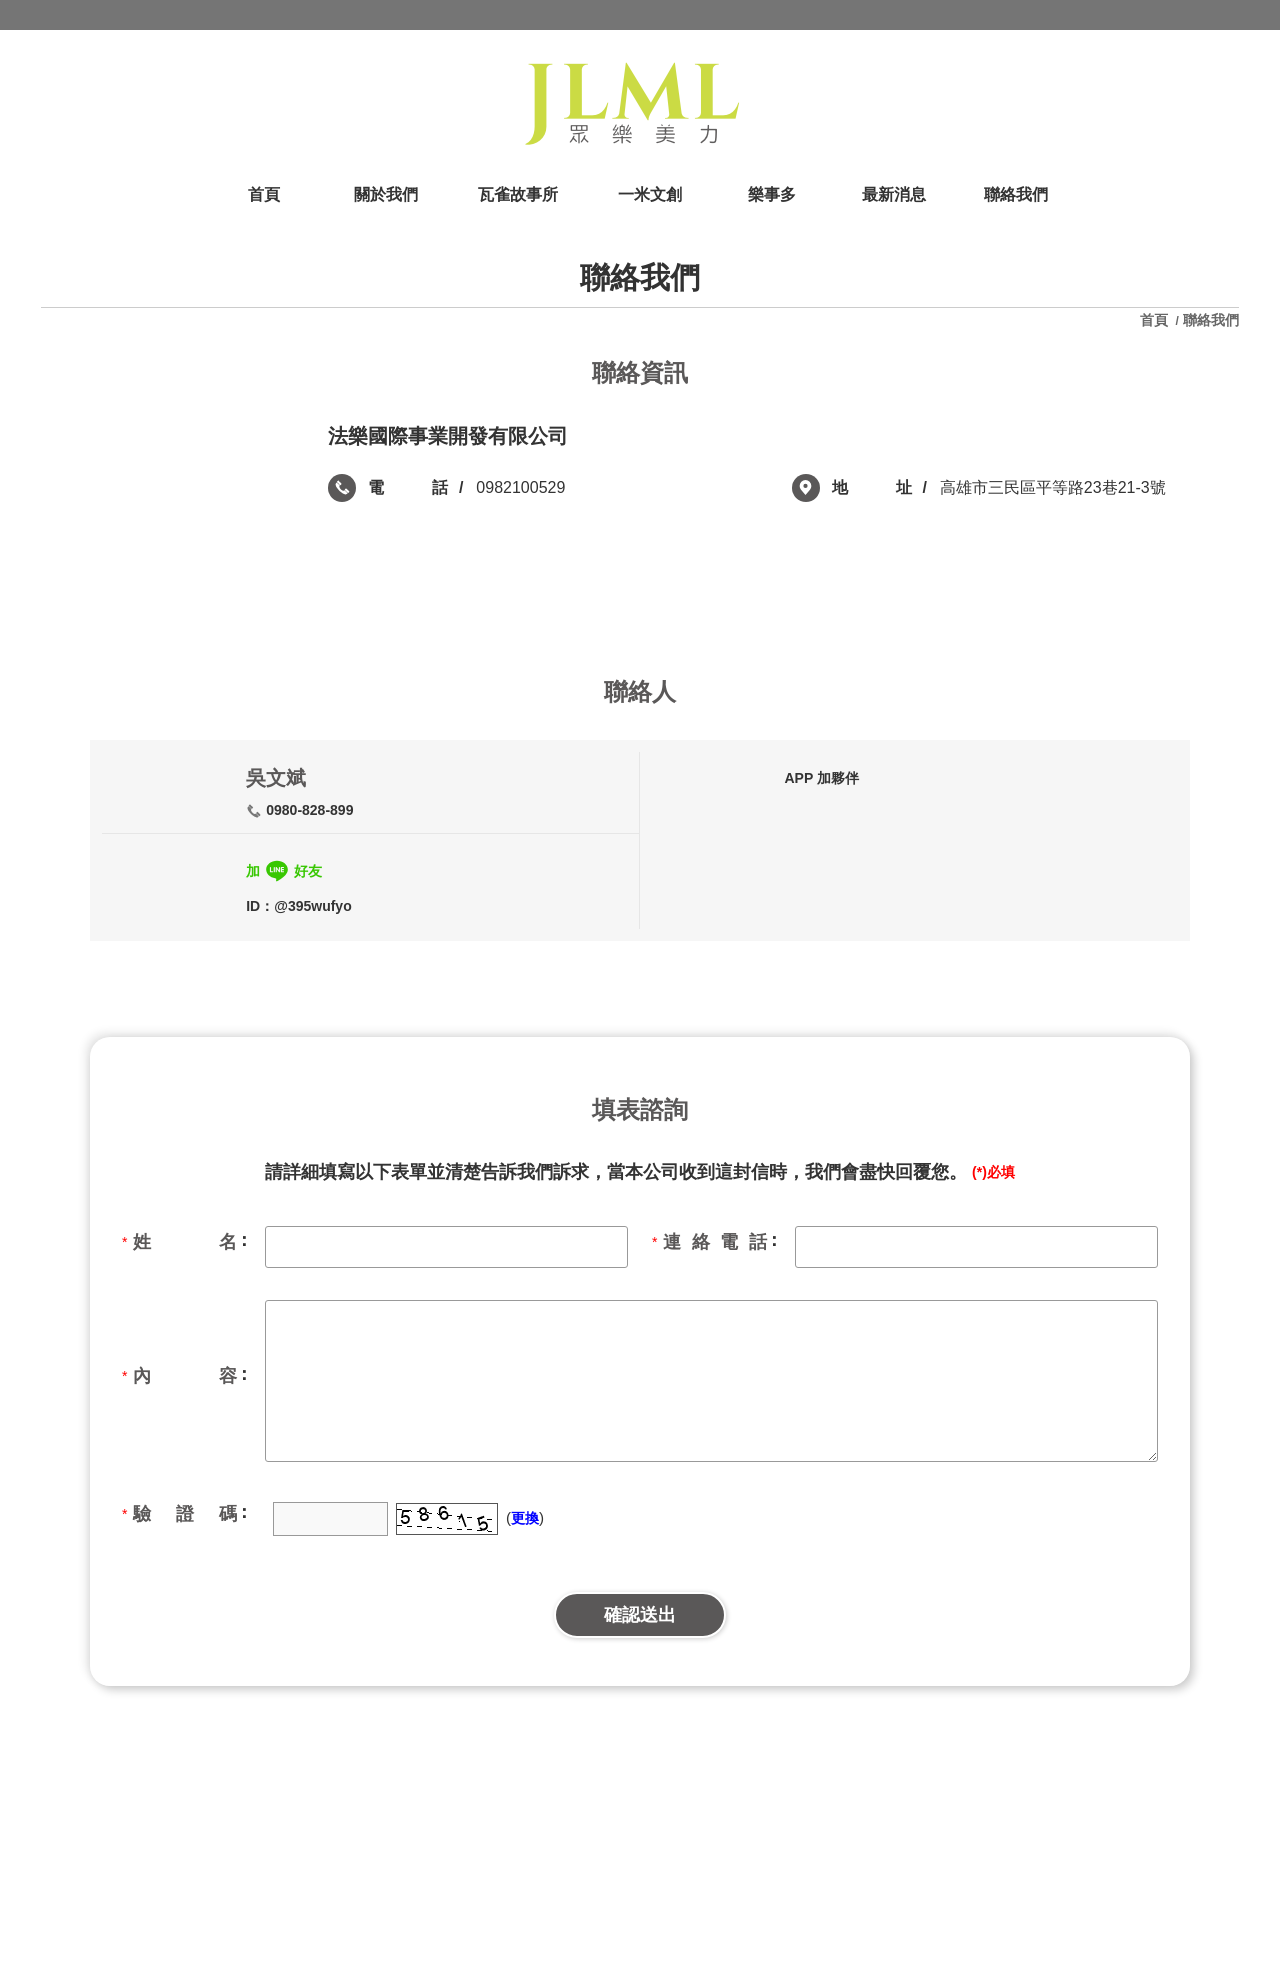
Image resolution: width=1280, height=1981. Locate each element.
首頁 (1156, 320)
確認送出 (640, 1615)
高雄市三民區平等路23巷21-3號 (1053, 487)
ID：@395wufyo (298, 906)
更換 (525, 1518)
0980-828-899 (309, 810)
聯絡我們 (1211, 320)
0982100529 (520, 487)
